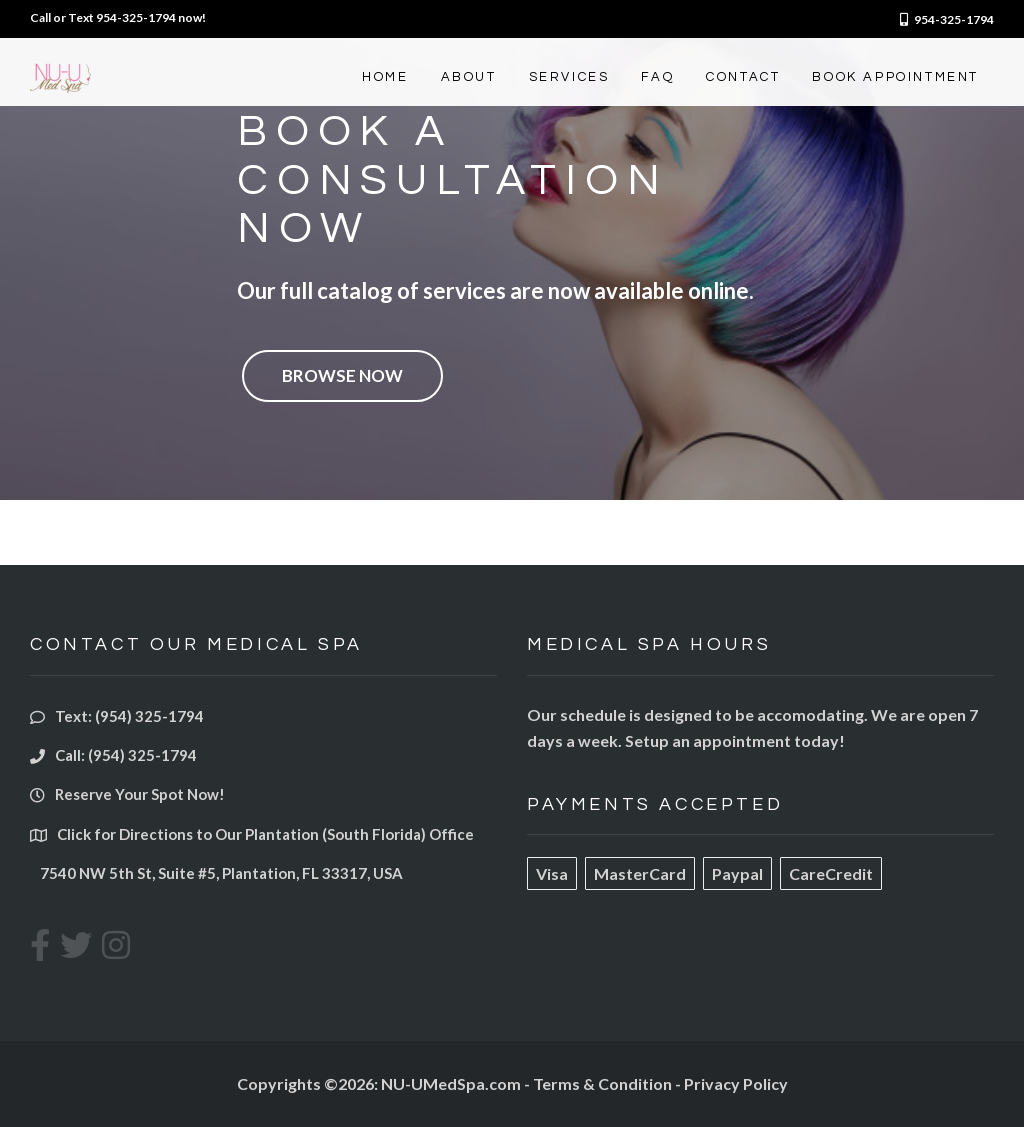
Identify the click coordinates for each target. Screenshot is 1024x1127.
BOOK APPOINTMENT (895, 77)
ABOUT (469, 77)
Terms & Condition (602, 1083)
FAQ (657, 77)
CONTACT (743, 77)
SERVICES (569, 77)
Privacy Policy (736, 1083)
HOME (385, 77)
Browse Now (342, 375)
